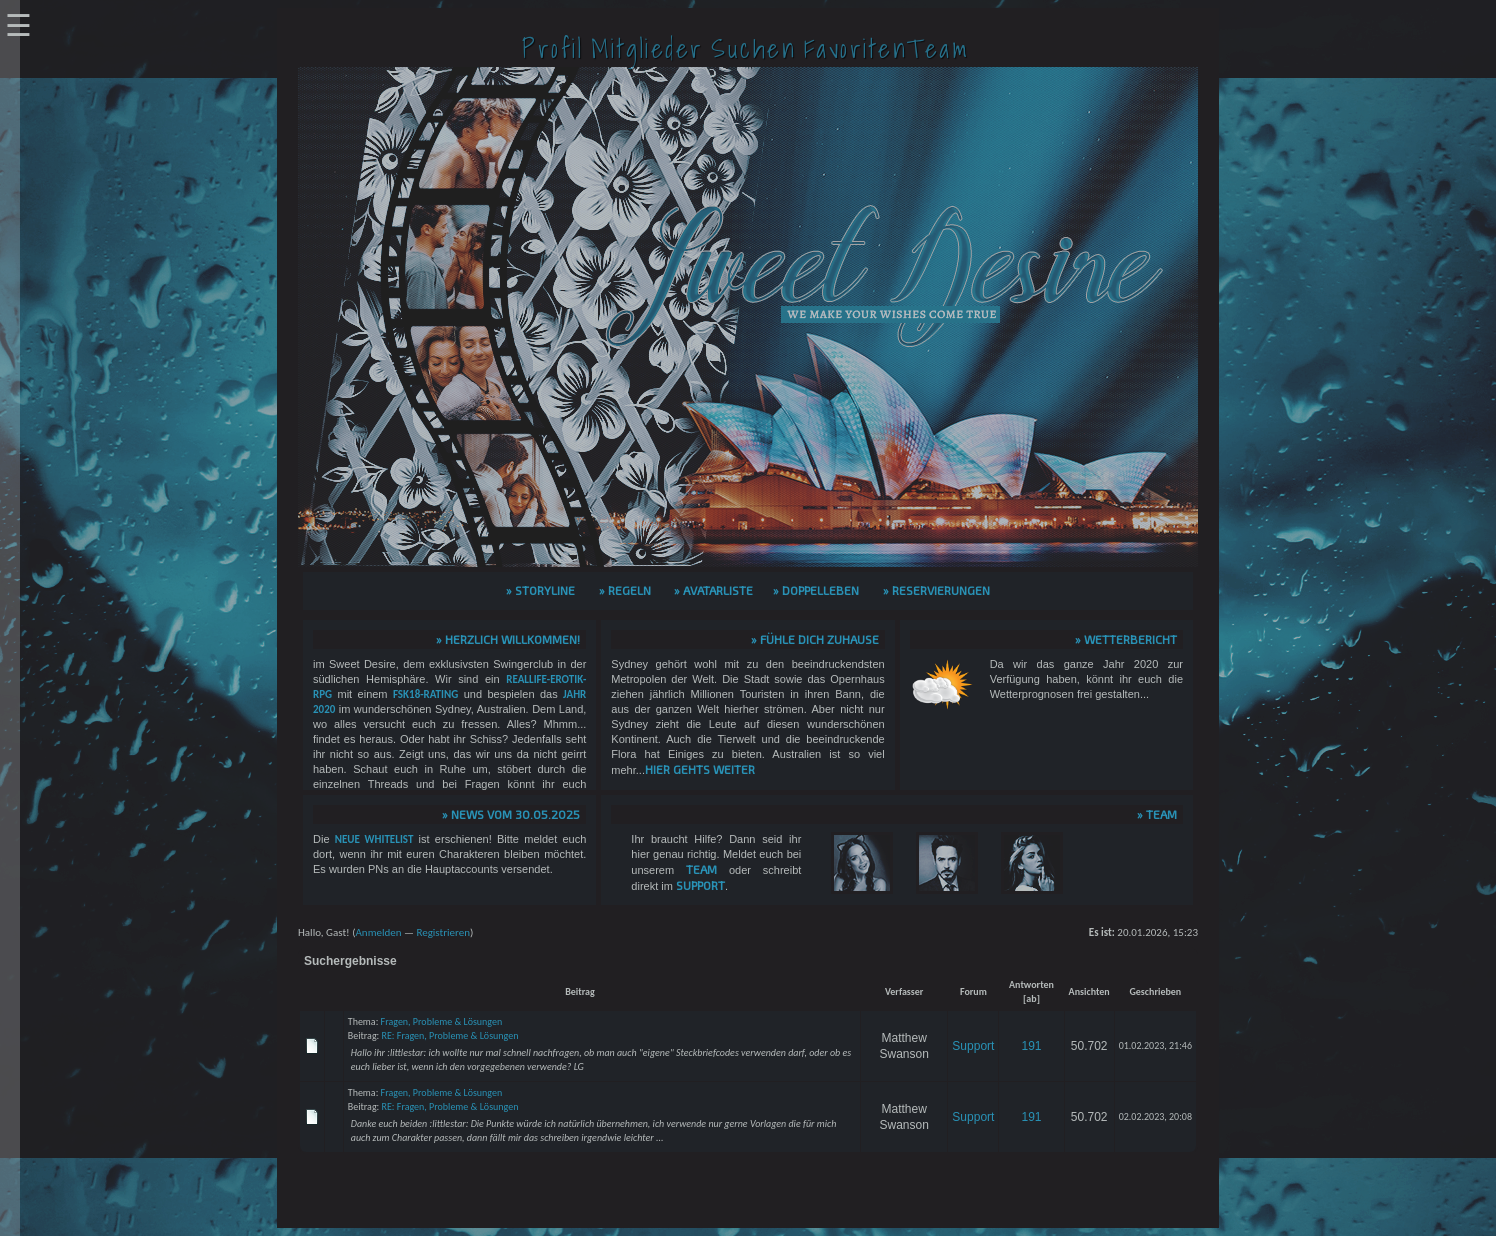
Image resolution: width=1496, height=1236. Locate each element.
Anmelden (378, 932)
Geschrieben (1155, 991)
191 (1031, 1046)
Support (700, 885)
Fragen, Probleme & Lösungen (442, 1021)
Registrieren (443, 932)
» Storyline (540, 590)
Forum (973, 991)
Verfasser (904, 991)
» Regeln (625, 590)
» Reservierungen (936, 590)
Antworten (1031, 984)
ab (1031, 998)
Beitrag (580, 991)
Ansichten (1089, 991)
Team (701, 869)
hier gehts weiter (700, 769)
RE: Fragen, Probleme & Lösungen (450, 1035)
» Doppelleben (816, 590)
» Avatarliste (713, 590)
